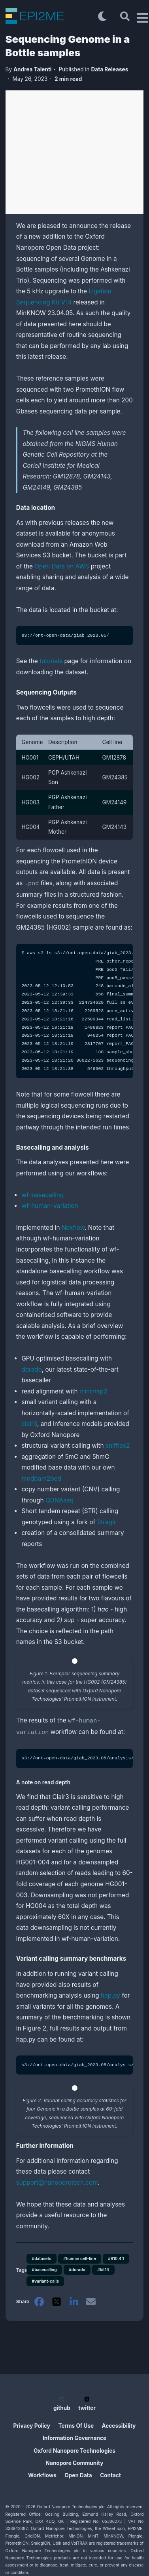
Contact (110, 2475)
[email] (91, 2301)
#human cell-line (79, 2256)
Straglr (106, 1521)
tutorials (51, 661)
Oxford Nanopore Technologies (74, 2451)
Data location (40, 508)
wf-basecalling (42, 1194)
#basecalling (44, 2267)
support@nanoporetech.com (57, 2180)
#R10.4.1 (116, 2256)
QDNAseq (59, 1499)
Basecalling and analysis (57, 1147)
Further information (49, 2143)
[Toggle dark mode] (102, 16)
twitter (87, 2403)
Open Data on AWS (61, 566)
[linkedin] (74, 2301)
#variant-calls (45, 2278)
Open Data (78, 2475)
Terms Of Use (76, 2426)
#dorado (77, 2267)
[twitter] (56, 2301)
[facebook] (39, 2301)
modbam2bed (41, 1477)
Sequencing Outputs (51, 693)
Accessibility (119, 2426)
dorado (31, 1368)
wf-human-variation (49, 1205)
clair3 (29, 1423)
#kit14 (103, 2267)
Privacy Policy (32, 2426)
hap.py (110, 1993)
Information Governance (74, 2438)
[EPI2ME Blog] (50, 16)
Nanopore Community (75, 2463)
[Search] (125, 16)
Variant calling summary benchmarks (74, 1956)
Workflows (42, 2475)
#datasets (41, 2256)
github (61, 2403)
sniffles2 (118, 1445)
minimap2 (93, 1390)
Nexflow (73, 1227)
